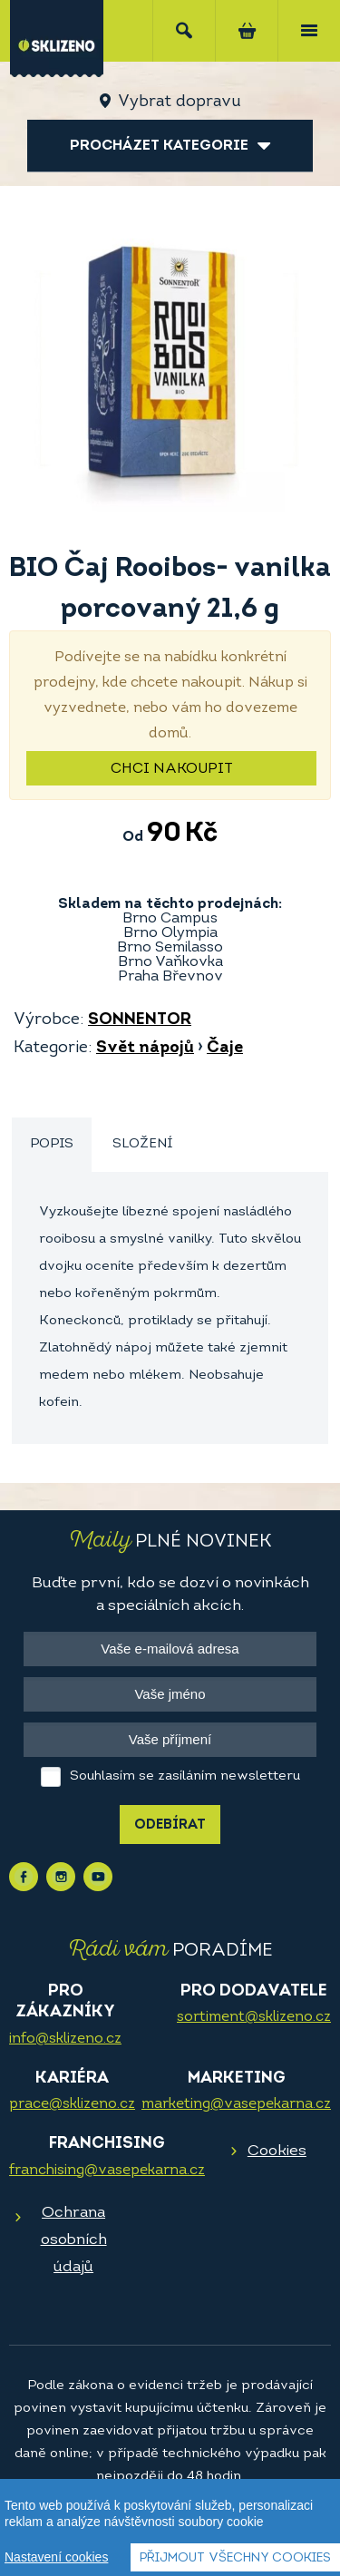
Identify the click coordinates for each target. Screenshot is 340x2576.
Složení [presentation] (142, 1144)
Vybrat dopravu (179, 102)
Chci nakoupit (172, 769)
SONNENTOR (139, 1020)
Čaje (225, 1048)
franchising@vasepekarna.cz (107, 2170)
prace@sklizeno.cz (72, 2104)
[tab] (52, 1145)
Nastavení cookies (56, 2557)
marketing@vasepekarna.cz (236, 2104)
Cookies (277, 2151)
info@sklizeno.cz (65, 2039)
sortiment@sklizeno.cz (254, 2017)
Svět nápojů (145, 1048)
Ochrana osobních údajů (74, 2240)
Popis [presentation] (51, 1144)
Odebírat (170, 1825)
